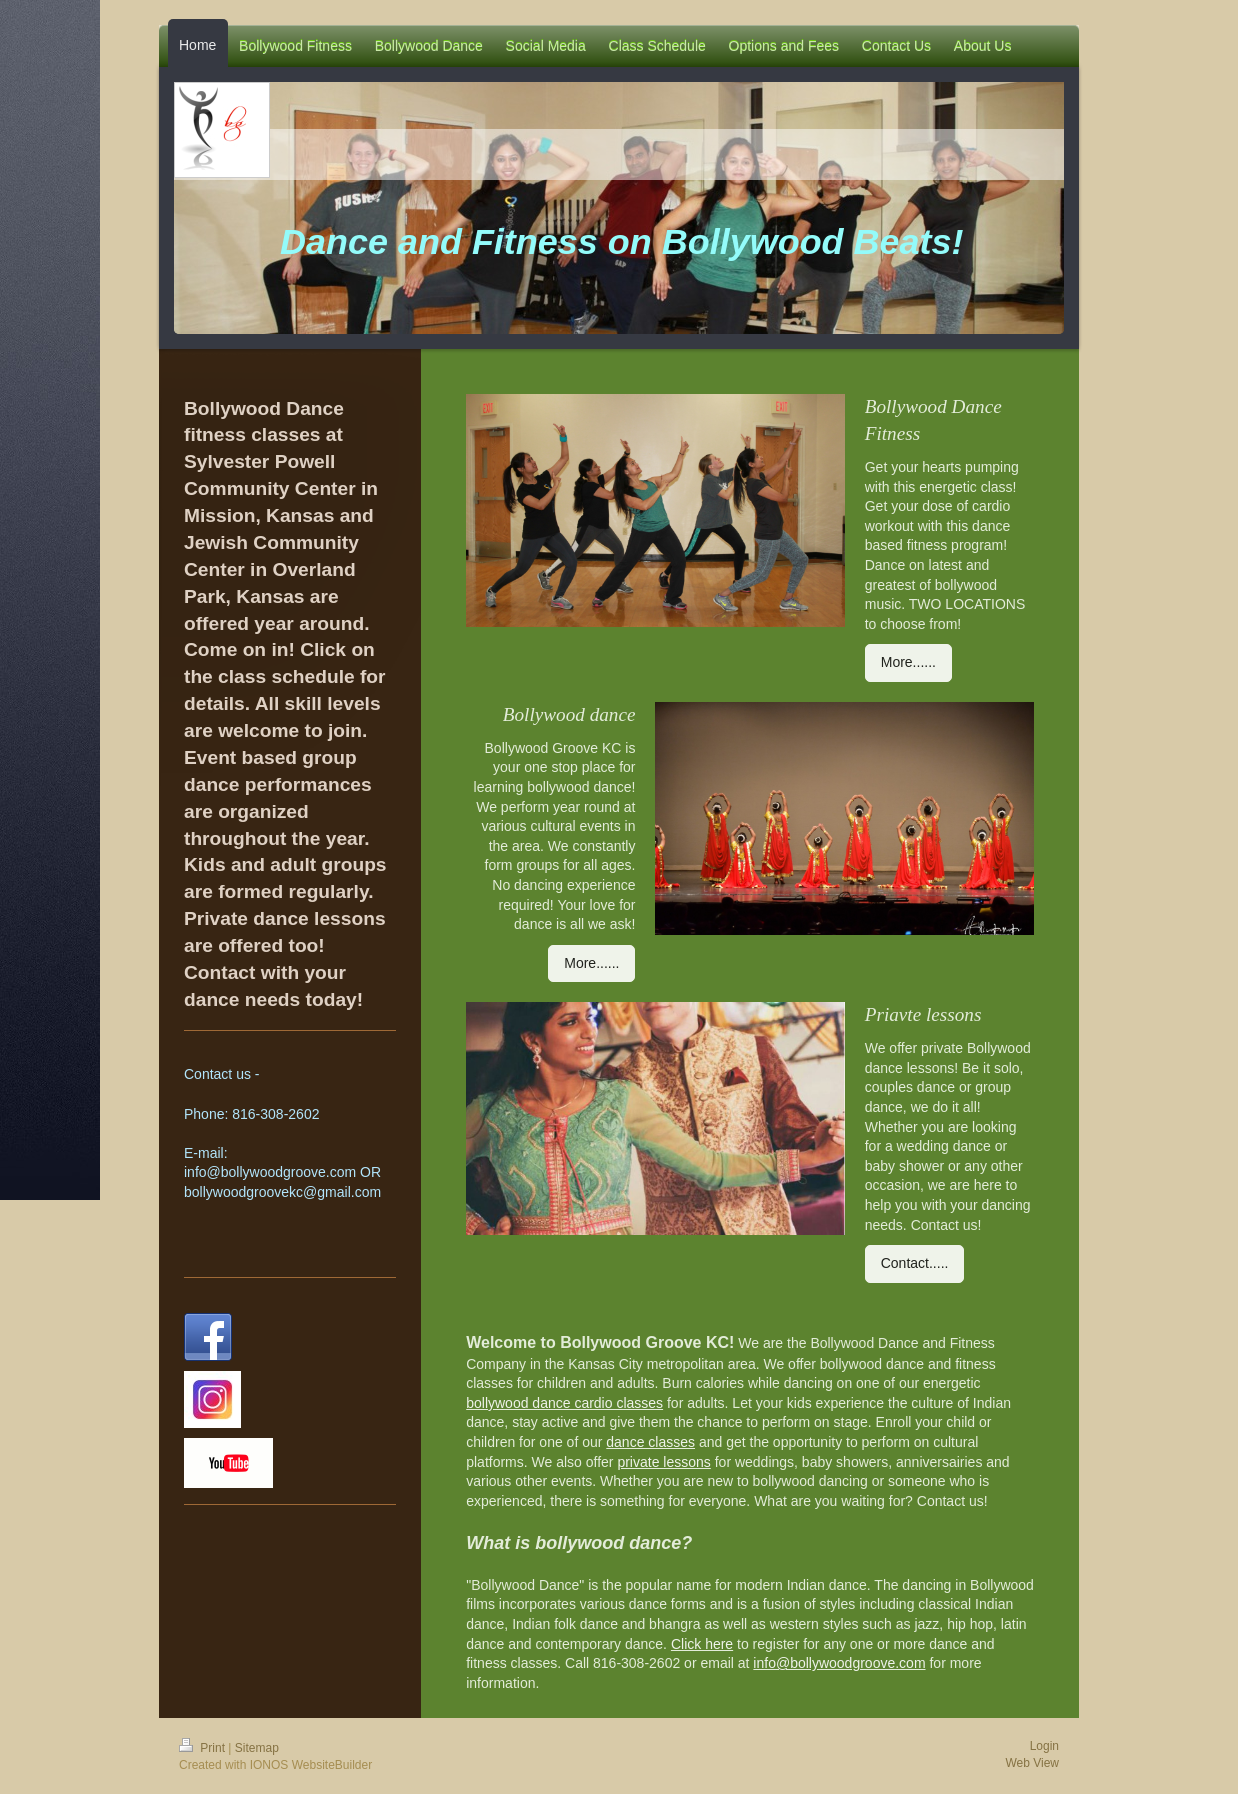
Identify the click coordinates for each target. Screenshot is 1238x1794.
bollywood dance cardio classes (564, 1403)
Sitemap (257, 1748)
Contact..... (915, 1263)
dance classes (650, 1442)
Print (203, 1748)
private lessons (663, 1462)
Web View (1032, 1763)
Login (1044, 1746)
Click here (702, 1644)
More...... (908, 662)
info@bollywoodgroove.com (839, 1663)
